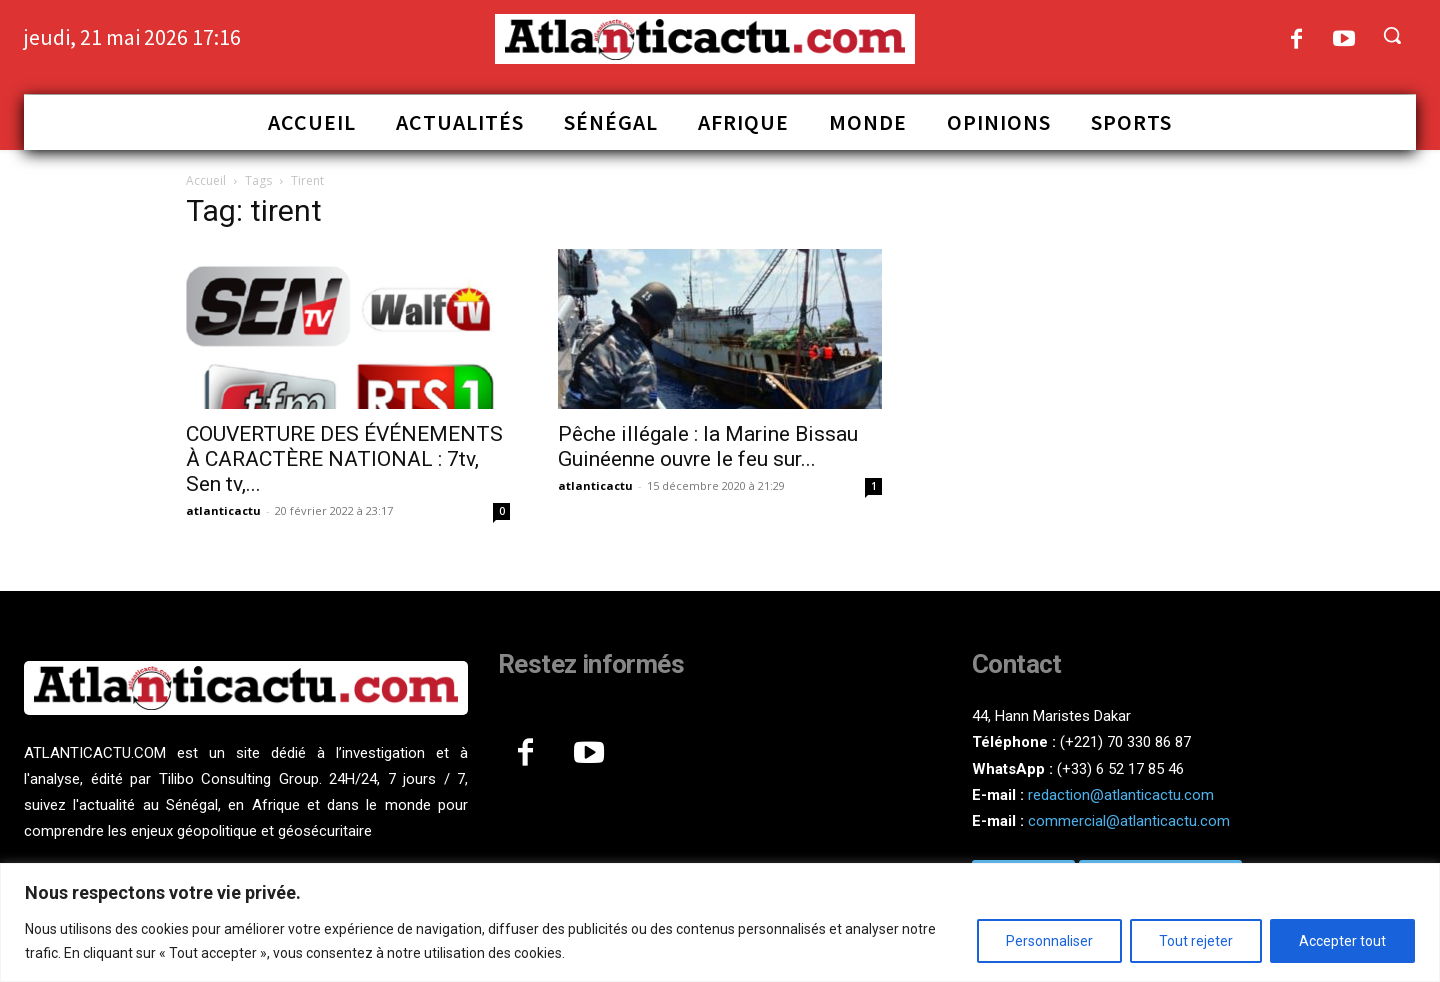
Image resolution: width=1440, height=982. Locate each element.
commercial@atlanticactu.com (1129, 821)
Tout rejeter (1196, 941)
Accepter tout (1342, 941)
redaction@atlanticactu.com (1121, 795)
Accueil (206, 180)
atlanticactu (223, 510)
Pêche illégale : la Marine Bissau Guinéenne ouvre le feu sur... (708, 446)
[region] (720, 922)
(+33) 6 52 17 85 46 (1120, 769)
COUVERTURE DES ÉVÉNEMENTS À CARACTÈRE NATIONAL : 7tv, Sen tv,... (344, 459)
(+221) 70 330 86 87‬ (1125, 742)
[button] (1392, 35)
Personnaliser (1049, 941)
